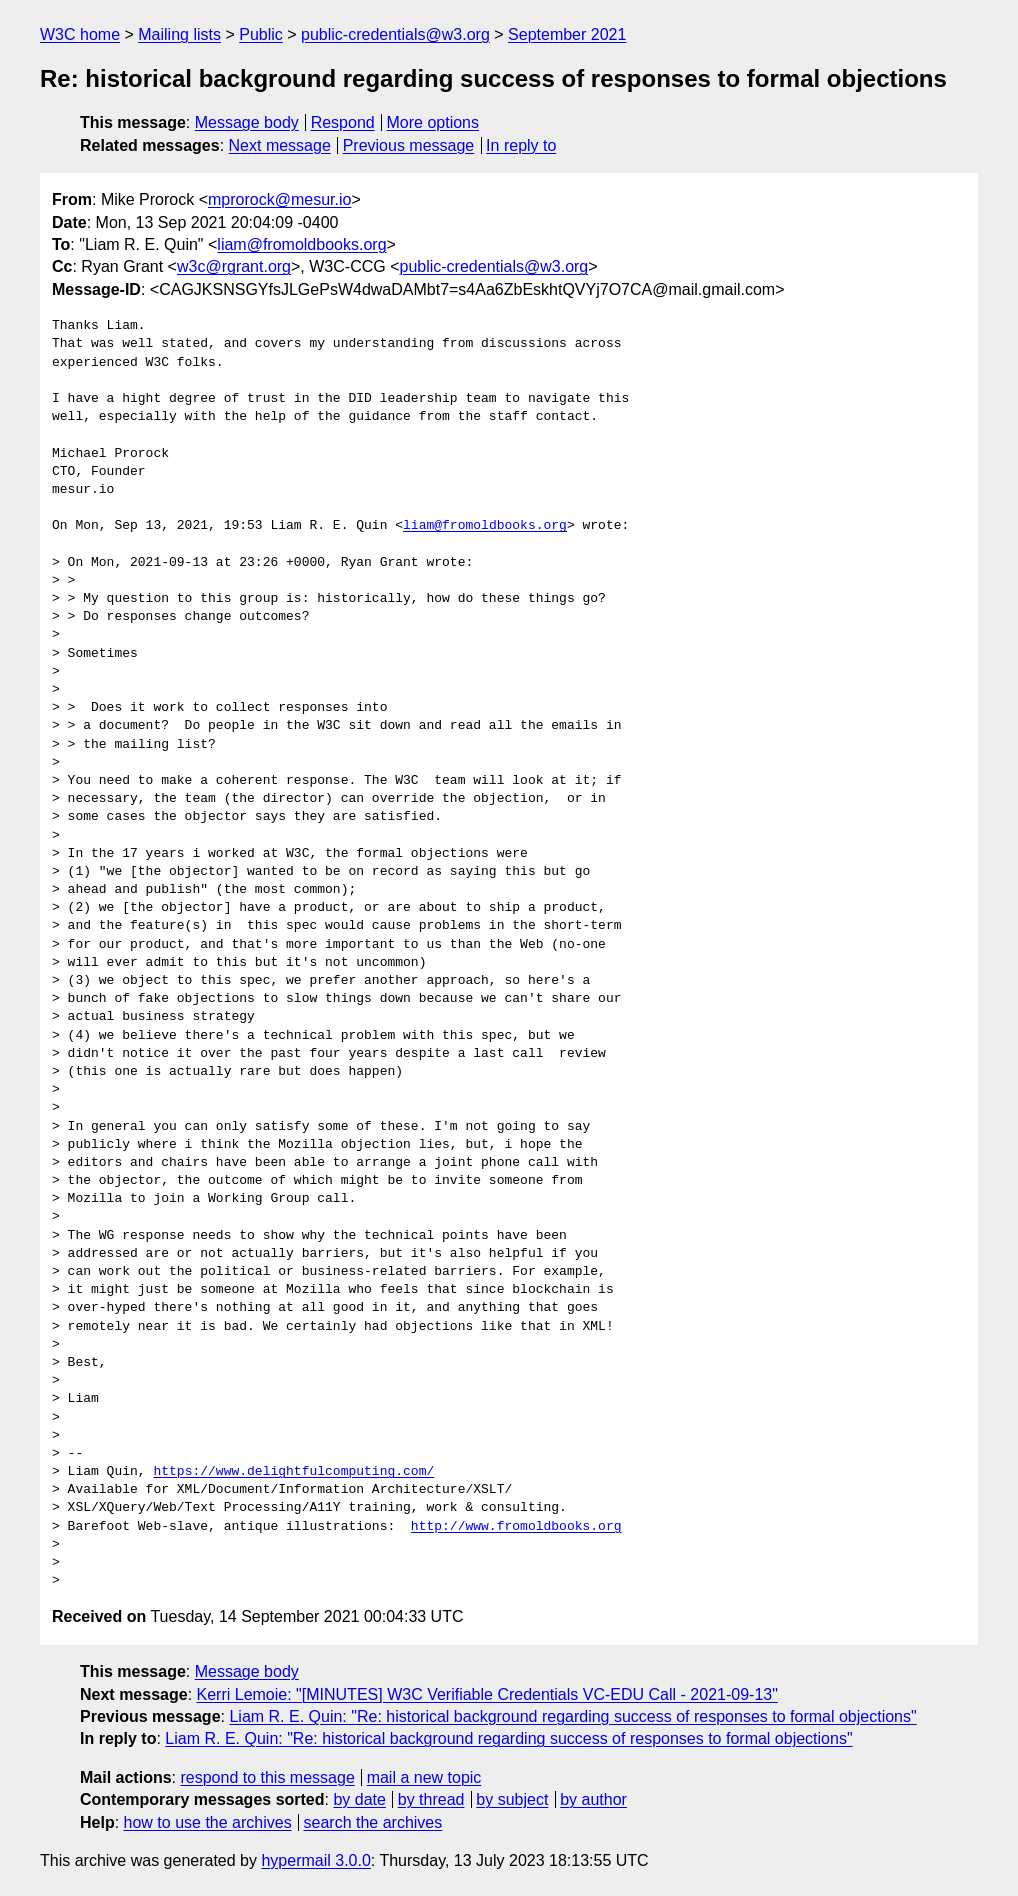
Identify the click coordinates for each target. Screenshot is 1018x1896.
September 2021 (567, 34)
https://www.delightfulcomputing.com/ (293, 1472)
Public (261, 34)
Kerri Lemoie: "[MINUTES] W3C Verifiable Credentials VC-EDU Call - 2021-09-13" (487, 1694)
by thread (431, 1799)
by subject (512, 1799)
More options (433, 122)
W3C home (80, 34)
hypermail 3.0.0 (315, 1860)
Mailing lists (179, 34)
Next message (280, 145)
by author (593, 1799)
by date (359, 1799)
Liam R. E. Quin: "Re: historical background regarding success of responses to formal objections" (572, 1716)
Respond (343, 122)
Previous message (409, 145)
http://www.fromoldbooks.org (516, 1527)
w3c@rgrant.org (234, 266)
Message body (247, 122)
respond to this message (267, 1777)
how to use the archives (208, 1822)
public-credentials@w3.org (395, 34)
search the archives (373, 1822)
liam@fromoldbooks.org (301, 244)
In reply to (521, 145)
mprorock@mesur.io (279, 199)
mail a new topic (424, 1777)
